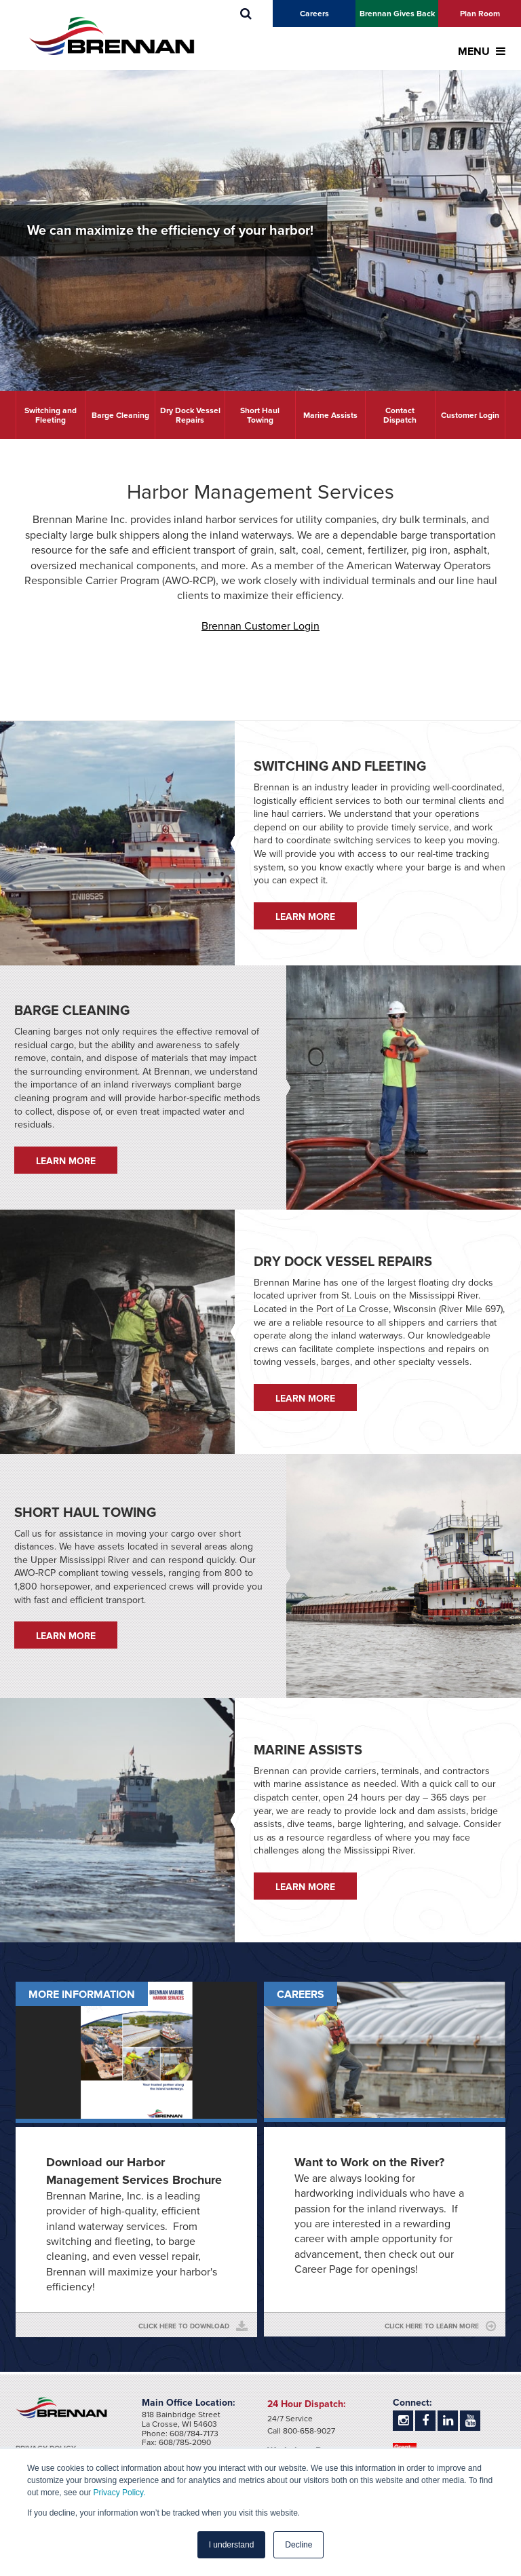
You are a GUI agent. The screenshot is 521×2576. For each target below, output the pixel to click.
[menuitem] (245, 13)
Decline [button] (298, 2545)
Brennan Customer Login (260, 626)
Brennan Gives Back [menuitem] (397, 13)
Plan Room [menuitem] (480, 13)
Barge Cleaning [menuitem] (120, 415)
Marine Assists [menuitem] (330, 415)
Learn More (305, 917)
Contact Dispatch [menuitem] (400, 415)
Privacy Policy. (119, 2492)
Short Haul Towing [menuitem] (259, 415)
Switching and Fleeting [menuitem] (50, 415)
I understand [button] (231, 2545)
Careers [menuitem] (314, 13)
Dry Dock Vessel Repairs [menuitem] (190, 415)
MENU (481, 51)
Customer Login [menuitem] (470, 415)
